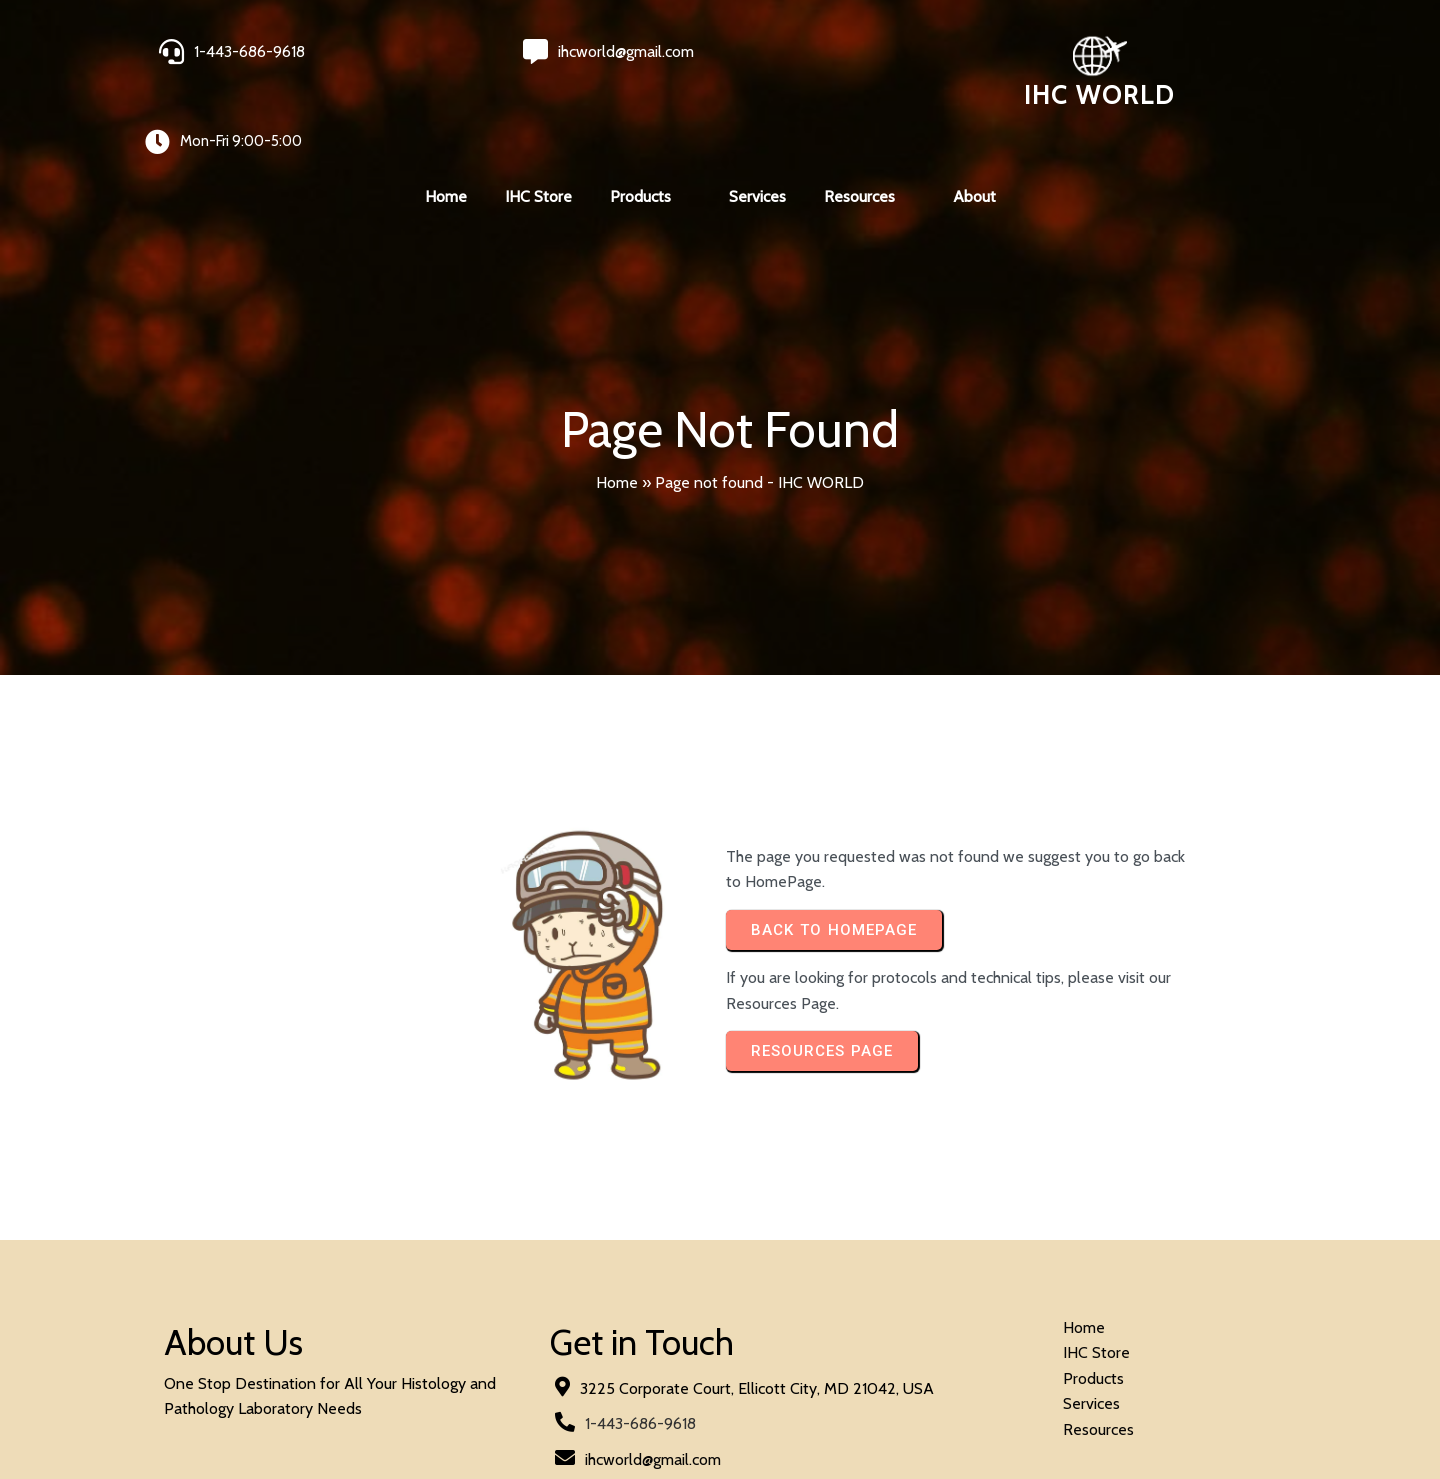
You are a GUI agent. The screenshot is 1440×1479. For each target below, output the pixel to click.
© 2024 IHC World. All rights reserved (295, 1410)
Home (617, 409)
